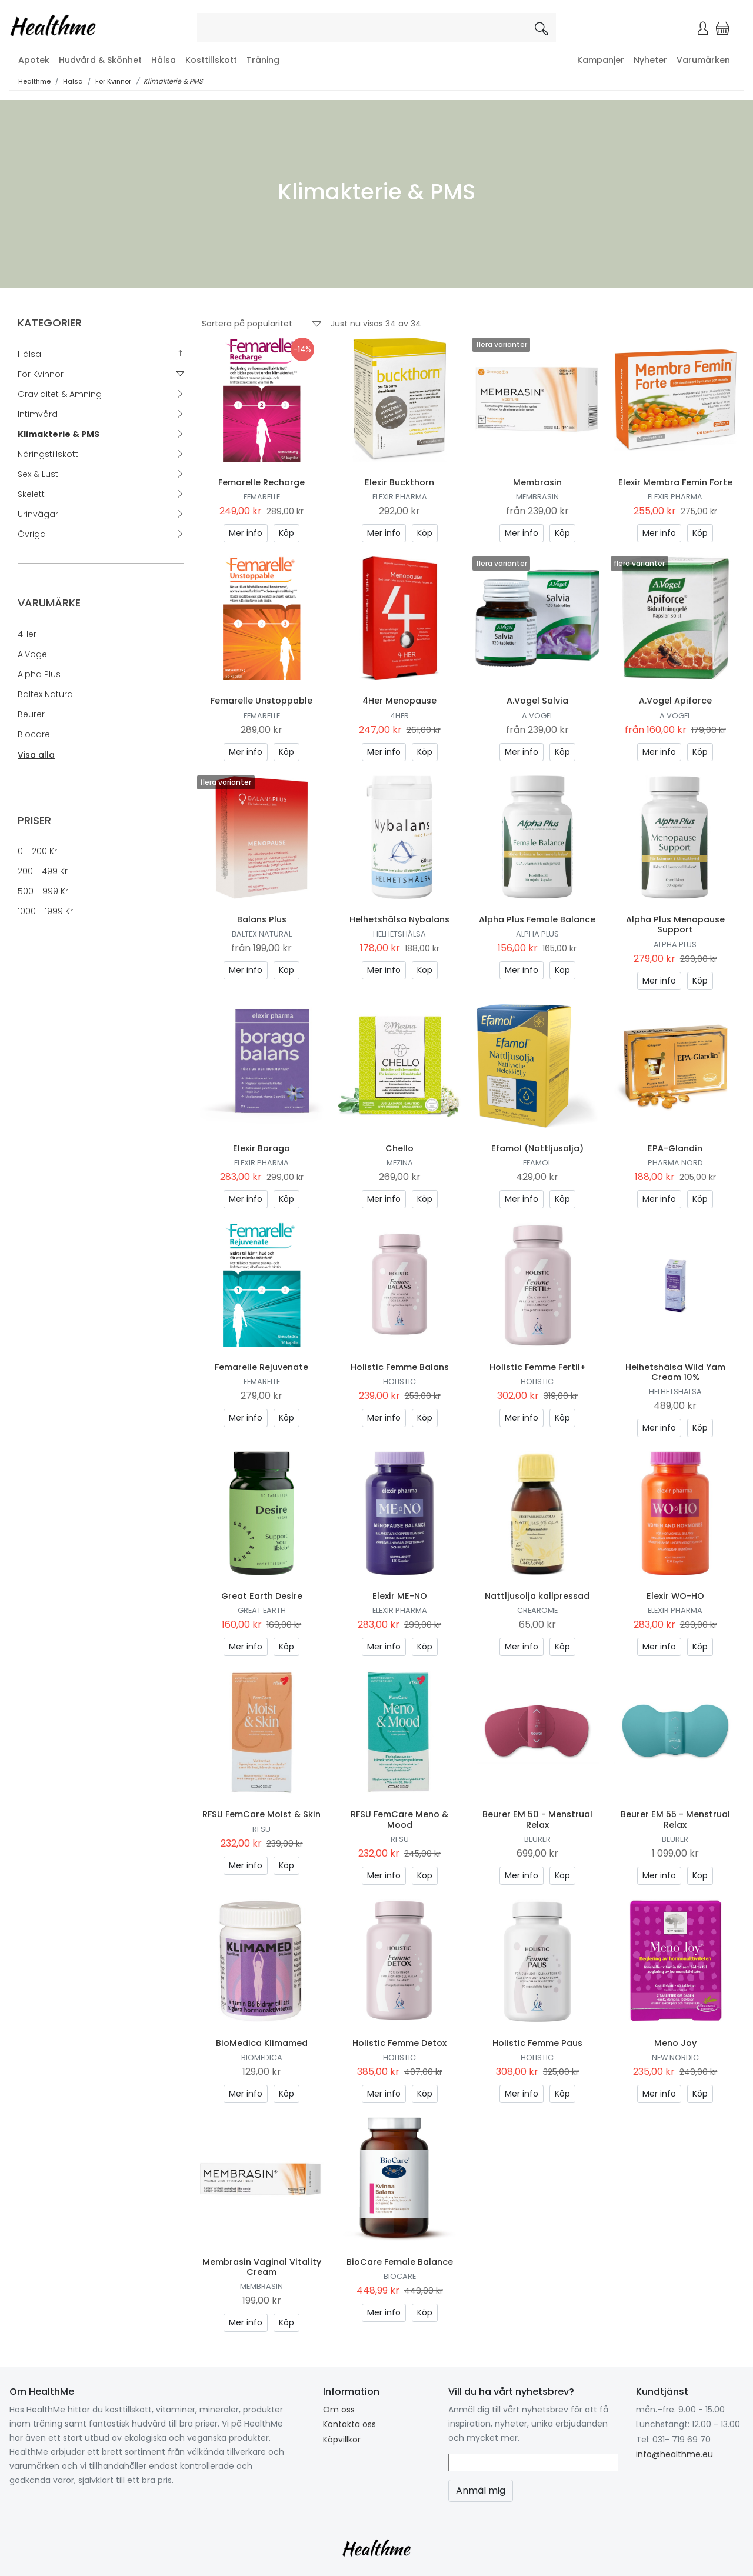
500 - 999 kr (43, 891)
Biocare (34, 734)
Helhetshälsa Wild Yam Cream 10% (675, 1372)
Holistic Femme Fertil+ (537, 1367)
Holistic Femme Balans (400, 1367)
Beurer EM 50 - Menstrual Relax (537, 1819)
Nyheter (650, 60)
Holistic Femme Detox (399, 2043)
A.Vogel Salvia (537, 701)
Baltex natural (46, 694)
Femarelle (262, 497)
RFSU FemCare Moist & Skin (261, 1814)
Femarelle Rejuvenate (261, 1367)
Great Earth (262, 1610)
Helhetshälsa (399, 934)
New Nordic (675, 2057)
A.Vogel (33, 654)
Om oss (339, 2409)
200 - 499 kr (43, 871)
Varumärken (703, 60)
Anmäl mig (480, 2490)
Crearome (537, 1610)
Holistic (399, 1382)
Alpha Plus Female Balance (537, 919)
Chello (399, 1148)
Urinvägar (38, 514)
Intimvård (38, 414)
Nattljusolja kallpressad (537, 1596)
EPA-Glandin (675, 1148)
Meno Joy (675, 2043)
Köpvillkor (342, 2439)
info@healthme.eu (674, 2454)
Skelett (31, 494)
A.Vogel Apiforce (675, 701)
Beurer (31, 714)
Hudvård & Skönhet (100, 60)
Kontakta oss (349, 2424)
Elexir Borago (261, 1148)
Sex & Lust (38, 474)
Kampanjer (600, 60)
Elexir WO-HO (675, 1596)
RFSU (261, 1829)
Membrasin (537, 482)
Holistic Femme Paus (537, 2043)
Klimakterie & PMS (173, 81)
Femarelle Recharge (261, 482)
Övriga (32, 534)
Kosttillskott (211, 60)
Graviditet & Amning (60, 394)
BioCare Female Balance (399, 2262)
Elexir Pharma (399, 497)
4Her (27, 634)
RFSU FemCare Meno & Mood (399, 1819)
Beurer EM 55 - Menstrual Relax (675, 1819)
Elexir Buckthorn (399, 482)
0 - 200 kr (37, 851)
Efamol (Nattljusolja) (537, 1148)
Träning (262, 60)
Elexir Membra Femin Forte (675, 482)
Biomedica (261, 2057)
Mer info (245, 533)
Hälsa (163, 60)
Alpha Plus (39, 674)
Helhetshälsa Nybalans (399, 919)
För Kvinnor (113, 81)
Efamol (537, 1163)
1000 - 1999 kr (45, 911)
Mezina (400, 1163)
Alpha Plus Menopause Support (675, 924)
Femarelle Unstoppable (261, 701)
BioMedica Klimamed (262, 2043)
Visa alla (36, 755)
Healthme (34, 81)
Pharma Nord (675, 1163)
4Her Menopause (399, 701)
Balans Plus (261, 919)
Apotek (33, 60)
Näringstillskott (48, 454)
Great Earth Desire (261, 1596)
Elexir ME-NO (399, 1596)
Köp (286, 533)
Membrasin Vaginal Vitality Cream (261, 2267)
